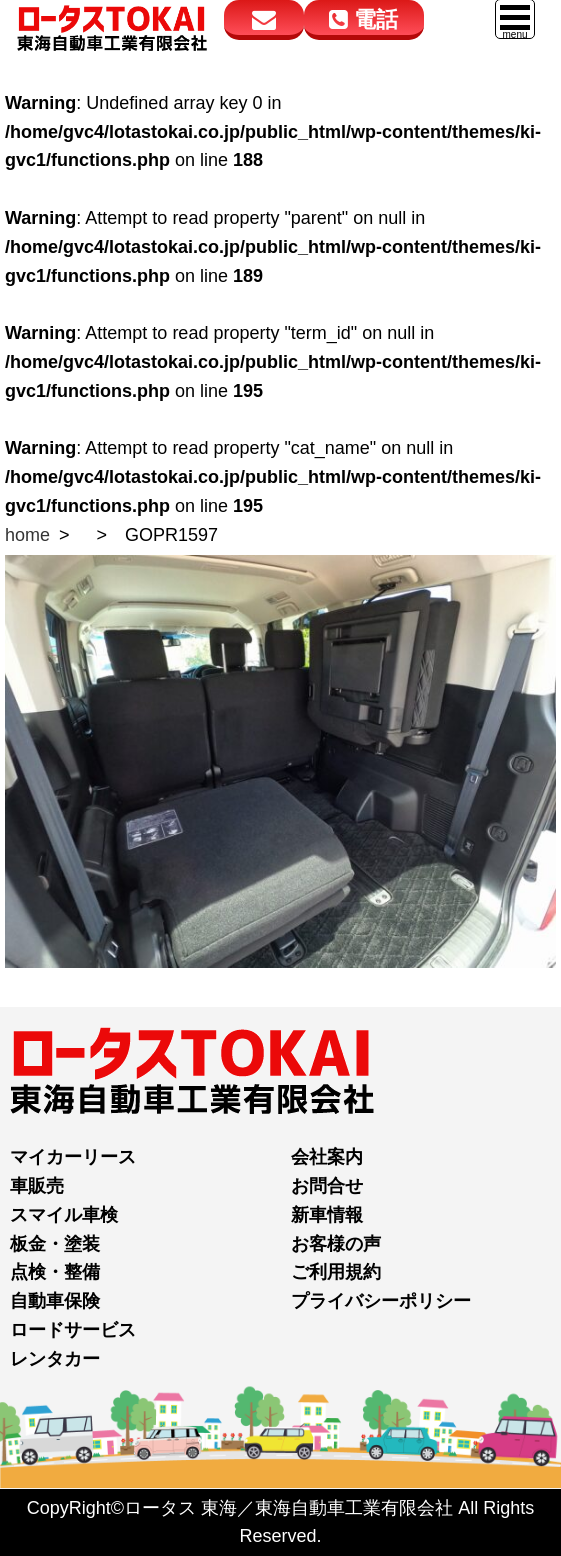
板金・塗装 (55, 1244)
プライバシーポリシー (381, 1301)
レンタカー (55, 1359)
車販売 (37, 1186)
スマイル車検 (64, 1215)
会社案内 (327, 1157)
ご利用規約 (336, 1272)
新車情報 (327, 1215)
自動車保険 (55, 1301)
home (27, 535)
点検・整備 (55, 1272)
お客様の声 (336, 1244)
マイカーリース (73, 1157)
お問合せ (327, 1186)
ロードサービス (73, 1330)
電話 (363, 19)
